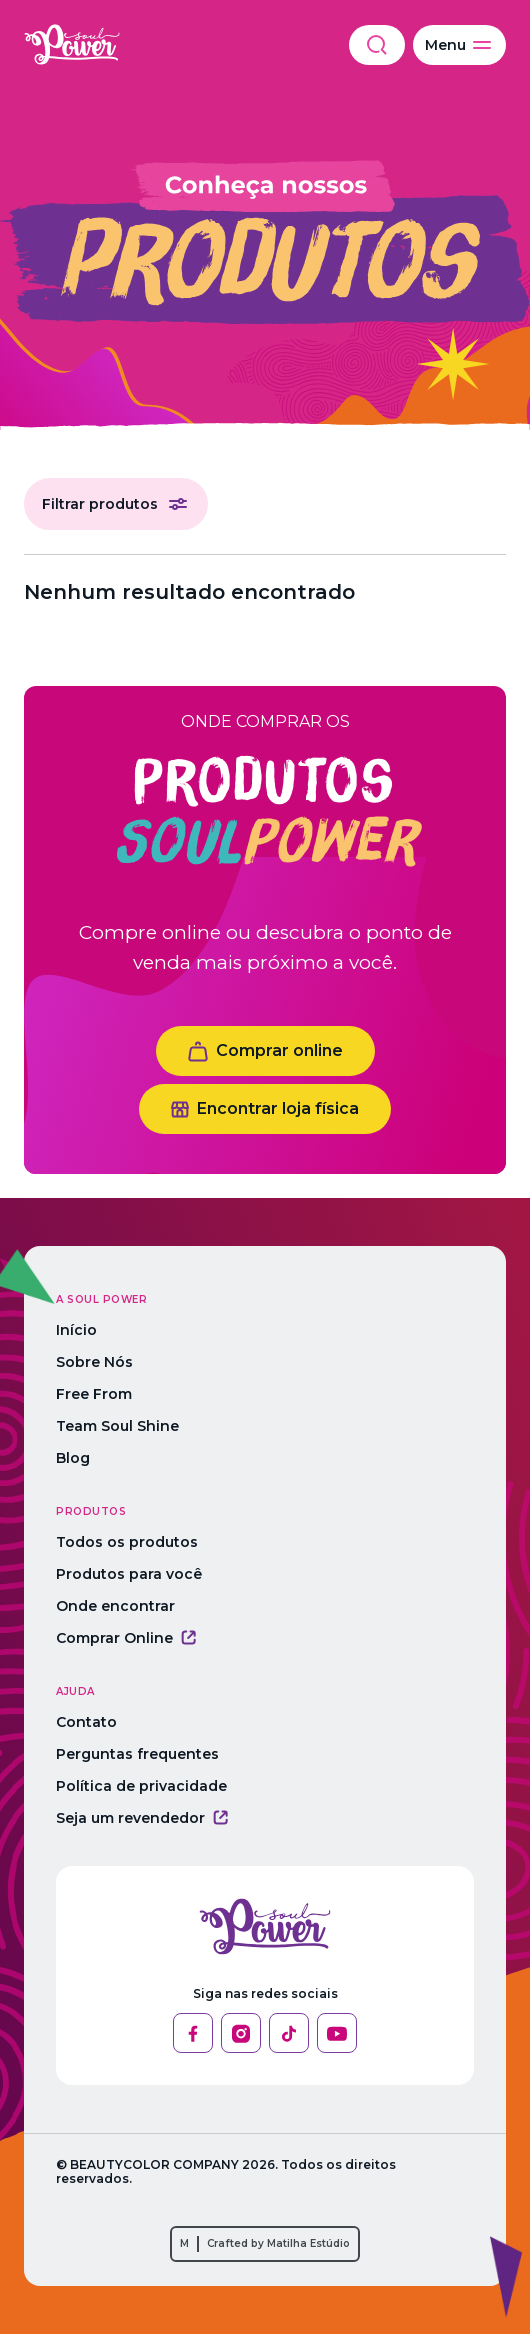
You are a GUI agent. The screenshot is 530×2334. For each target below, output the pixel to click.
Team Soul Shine (117, 1426)
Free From (94, 1394)
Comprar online (265, 1051)
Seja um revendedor (142, 1818)
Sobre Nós (94, 1362)
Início (76, 1330)
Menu (459, 45)
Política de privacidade (141, 1786)
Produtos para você (129, 1574)
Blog (73, 1458)
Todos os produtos (127, 1542)
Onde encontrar (115, 1606)
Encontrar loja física (265, 1108)
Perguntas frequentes (137, 1754)
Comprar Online (126, 1638)
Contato (86, 1722)
